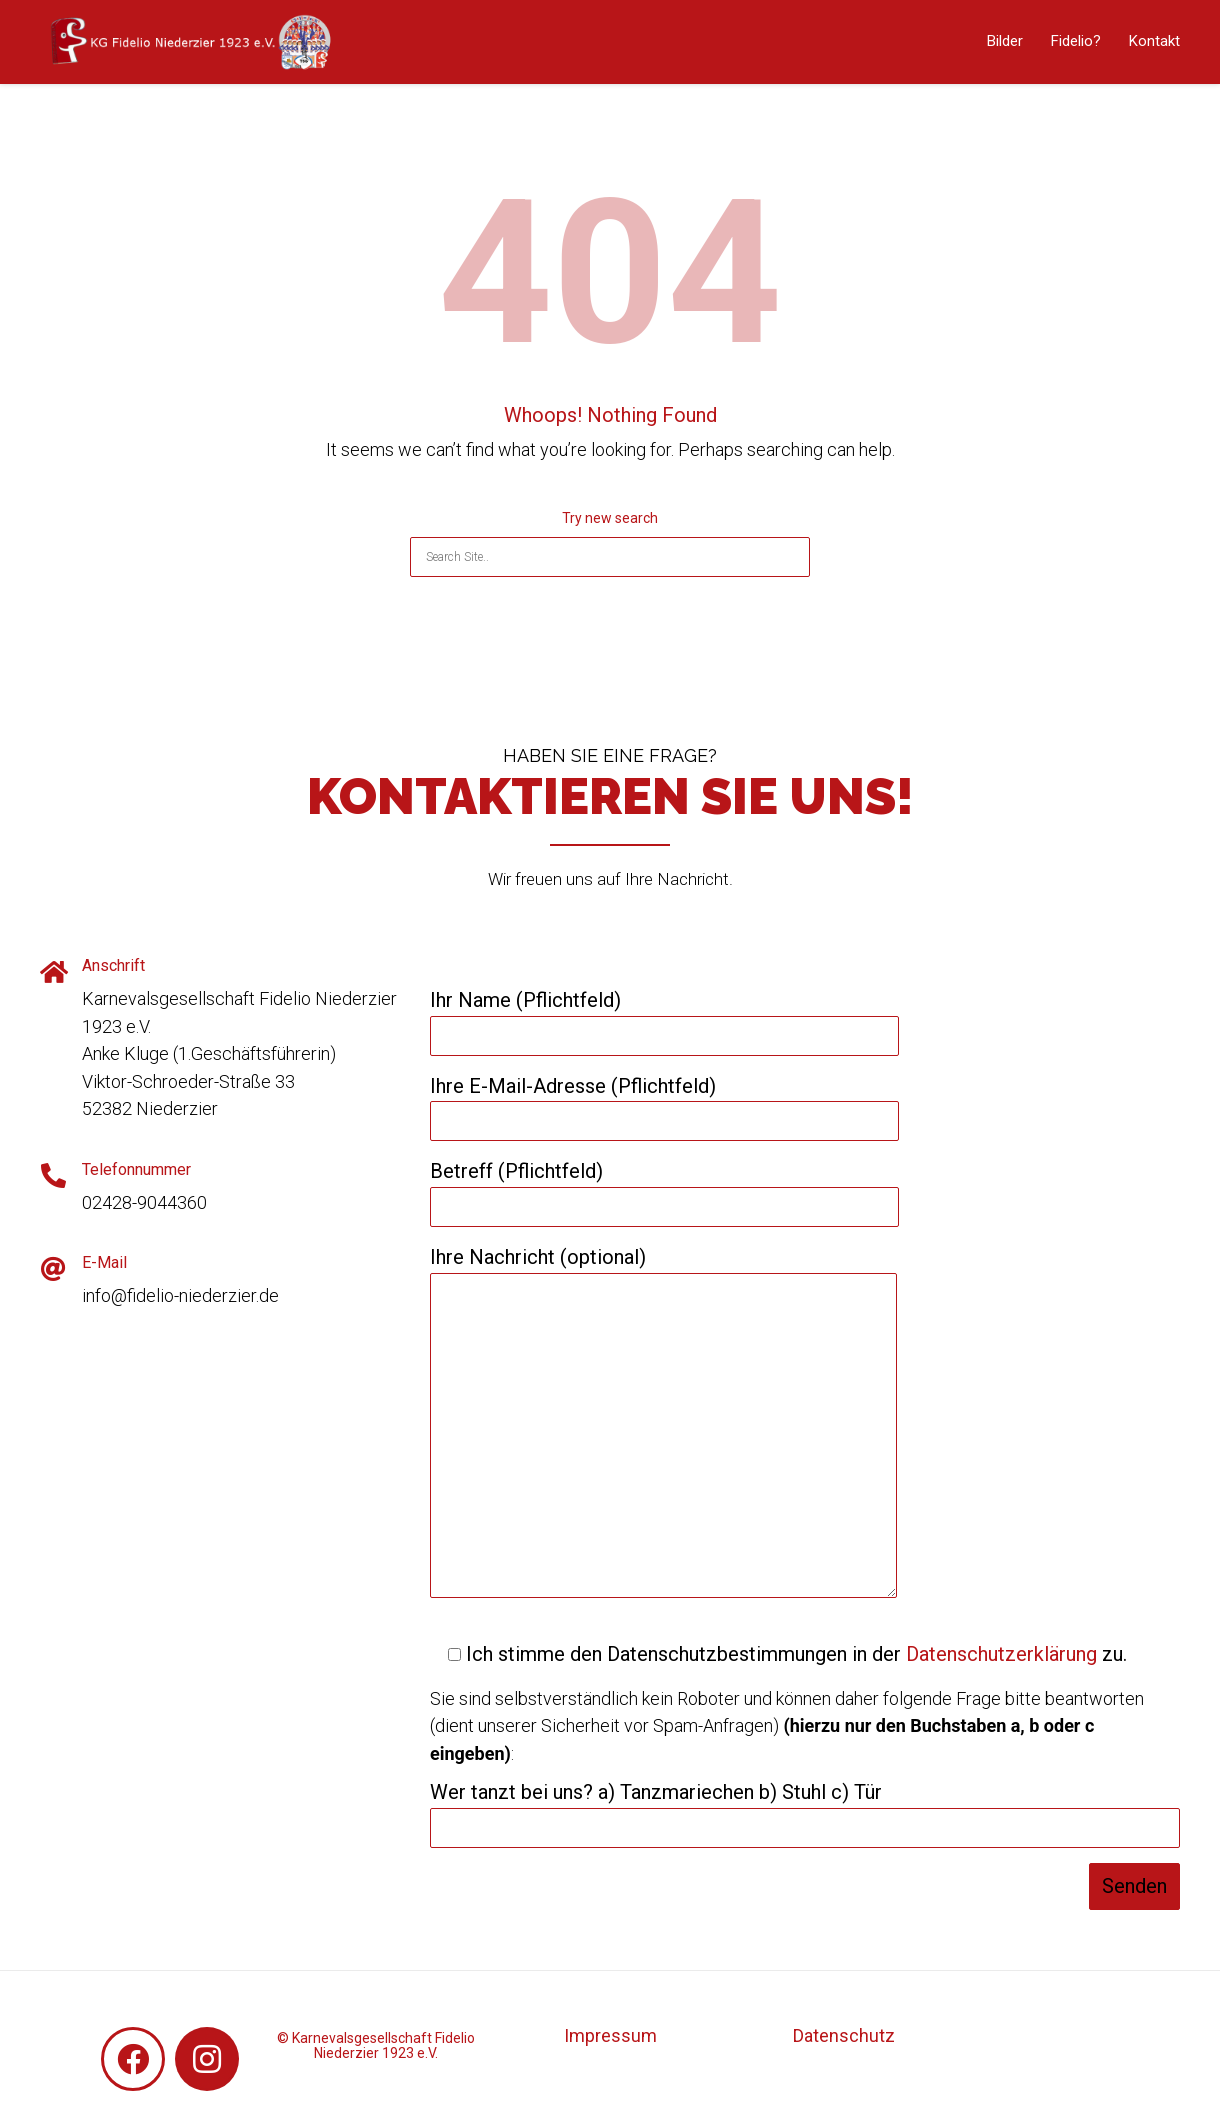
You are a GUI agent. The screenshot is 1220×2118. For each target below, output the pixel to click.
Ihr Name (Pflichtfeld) (664, 1018)
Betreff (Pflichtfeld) (664, 1189)
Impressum (610, 2035)
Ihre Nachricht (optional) (663, 1424)
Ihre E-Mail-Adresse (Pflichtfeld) (664, 1104)
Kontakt (1154, 41)
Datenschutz (844, 2035)
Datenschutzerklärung (1001, 1654)
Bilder (1005, 41)
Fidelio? (1076, 41)
